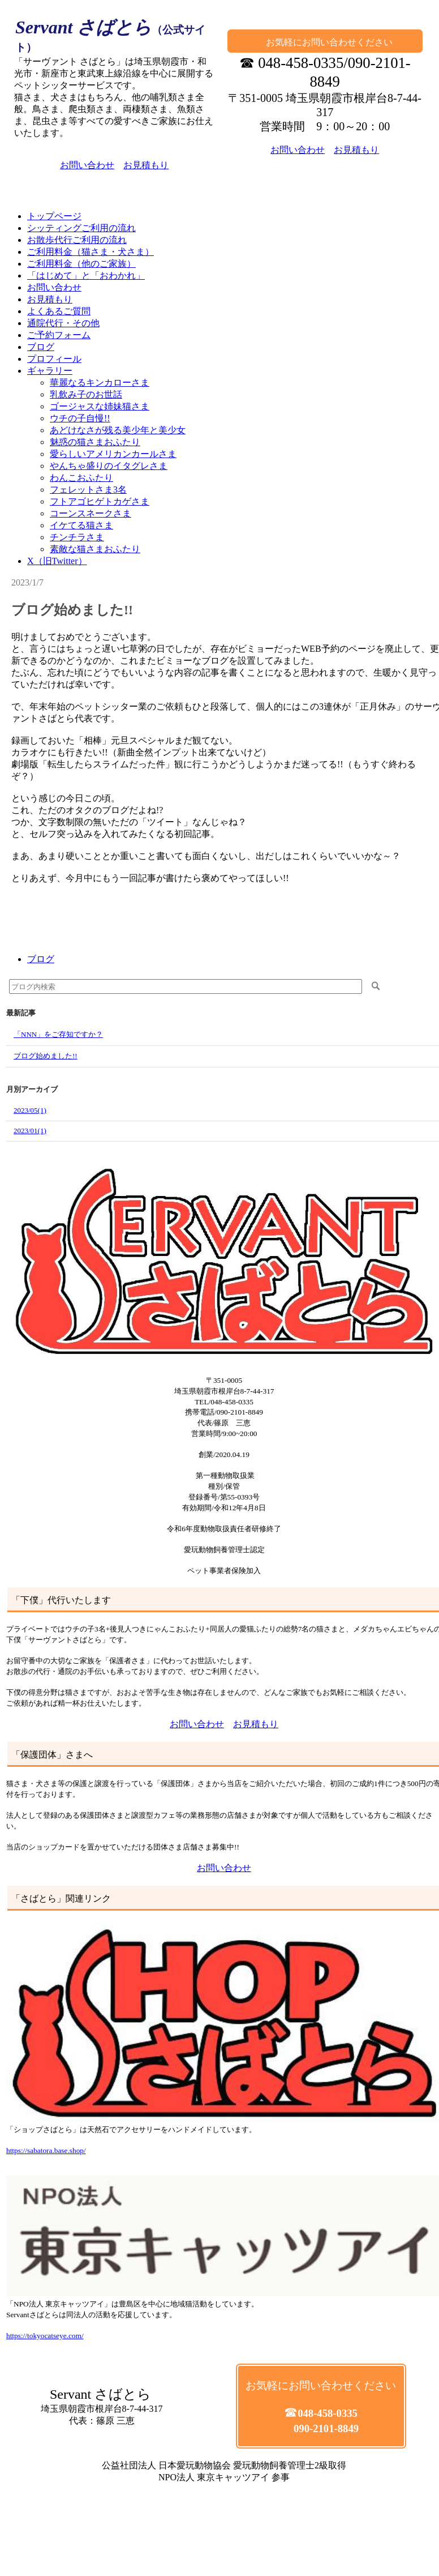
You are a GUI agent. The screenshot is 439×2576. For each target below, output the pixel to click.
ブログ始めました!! (46, 1056)
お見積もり (146, 165)
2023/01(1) (30, 1130)
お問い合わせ (87, 165)
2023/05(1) (30, 1110)
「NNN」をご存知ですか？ (58, 1034)
